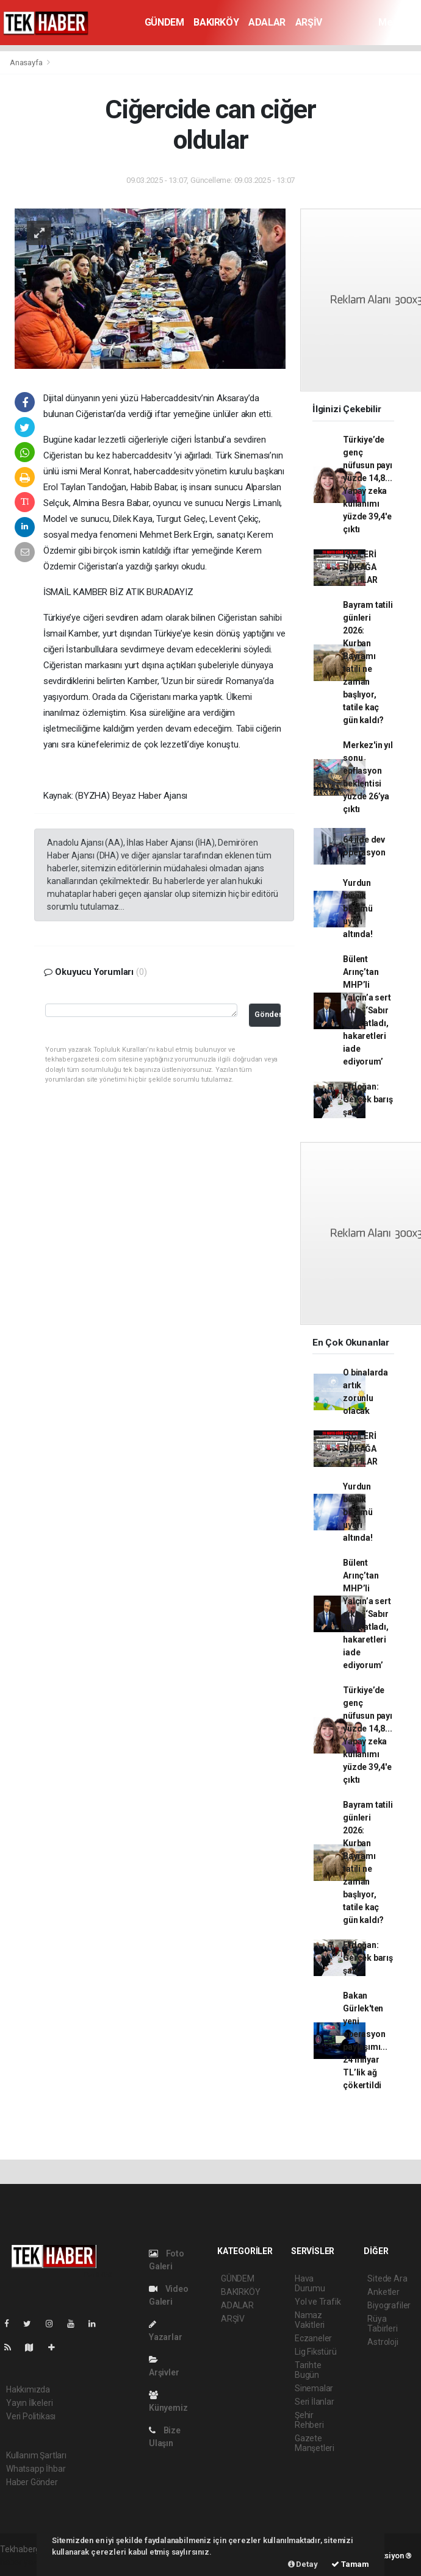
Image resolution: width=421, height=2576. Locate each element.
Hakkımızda (28, 2389)
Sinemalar (314, 2388)
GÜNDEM (164, 22)
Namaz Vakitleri (310, 2320)
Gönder (267, 1014)
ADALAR (267, 22)
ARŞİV (308, 22)
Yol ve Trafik (318, 2302)
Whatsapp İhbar (35, 2469)
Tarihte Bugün (308, 2370)
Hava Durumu (310, 2283)
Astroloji (382, 2342)
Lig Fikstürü (316, 2352)
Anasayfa (27, 62)
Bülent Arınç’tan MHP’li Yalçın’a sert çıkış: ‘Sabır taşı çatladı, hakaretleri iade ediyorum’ (367, 1010)
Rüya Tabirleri (382, 2323)
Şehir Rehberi (309, 2420)
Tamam (350, 2564)
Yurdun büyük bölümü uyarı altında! (358, 908)
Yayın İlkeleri (29, 2403)
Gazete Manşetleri (314, 2443)
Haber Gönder (32, 2482)
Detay (303, 2564)
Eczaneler (313, 2338)
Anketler (383, 2292)
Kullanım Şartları (36, 2455)
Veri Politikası (31, 2416)
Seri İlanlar (314, 2402)
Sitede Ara (387, 2278)
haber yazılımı (26, 2562)
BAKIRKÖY (216, 22)
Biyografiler (389, 2305)
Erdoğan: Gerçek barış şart (368, 1099)
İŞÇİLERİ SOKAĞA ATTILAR (360, 567)
